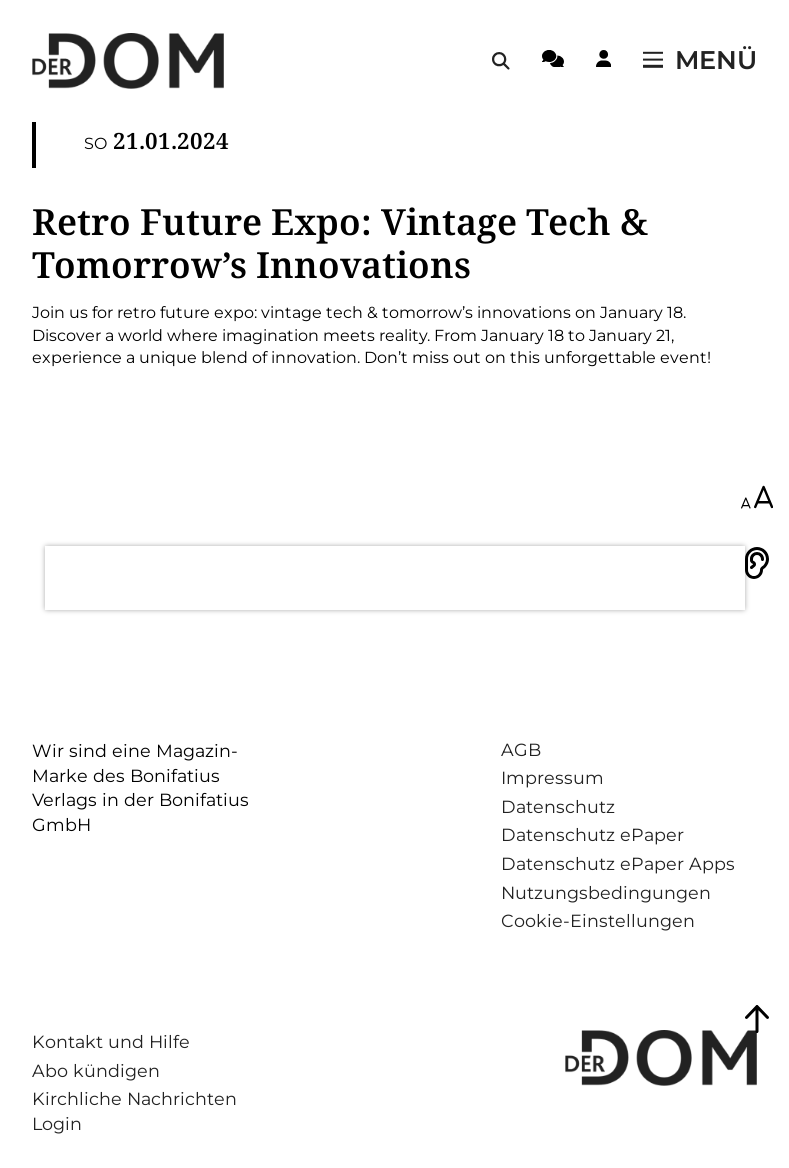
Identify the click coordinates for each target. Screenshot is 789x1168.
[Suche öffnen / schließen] (501, 61)
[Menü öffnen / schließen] (700, 61)
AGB (521, 749)
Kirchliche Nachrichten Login (134, 1111)
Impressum (552, 777)
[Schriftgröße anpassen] (757, 499)
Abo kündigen (96, 1070)
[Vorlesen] (757, 563)
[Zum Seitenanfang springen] (757, 1019)
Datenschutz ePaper (592, 834)
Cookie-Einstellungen (598, 920)
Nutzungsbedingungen (606, 892)
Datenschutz (558, 806)
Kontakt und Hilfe (111, 1041)
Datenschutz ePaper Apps (618, 863)
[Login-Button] (603, 62)
